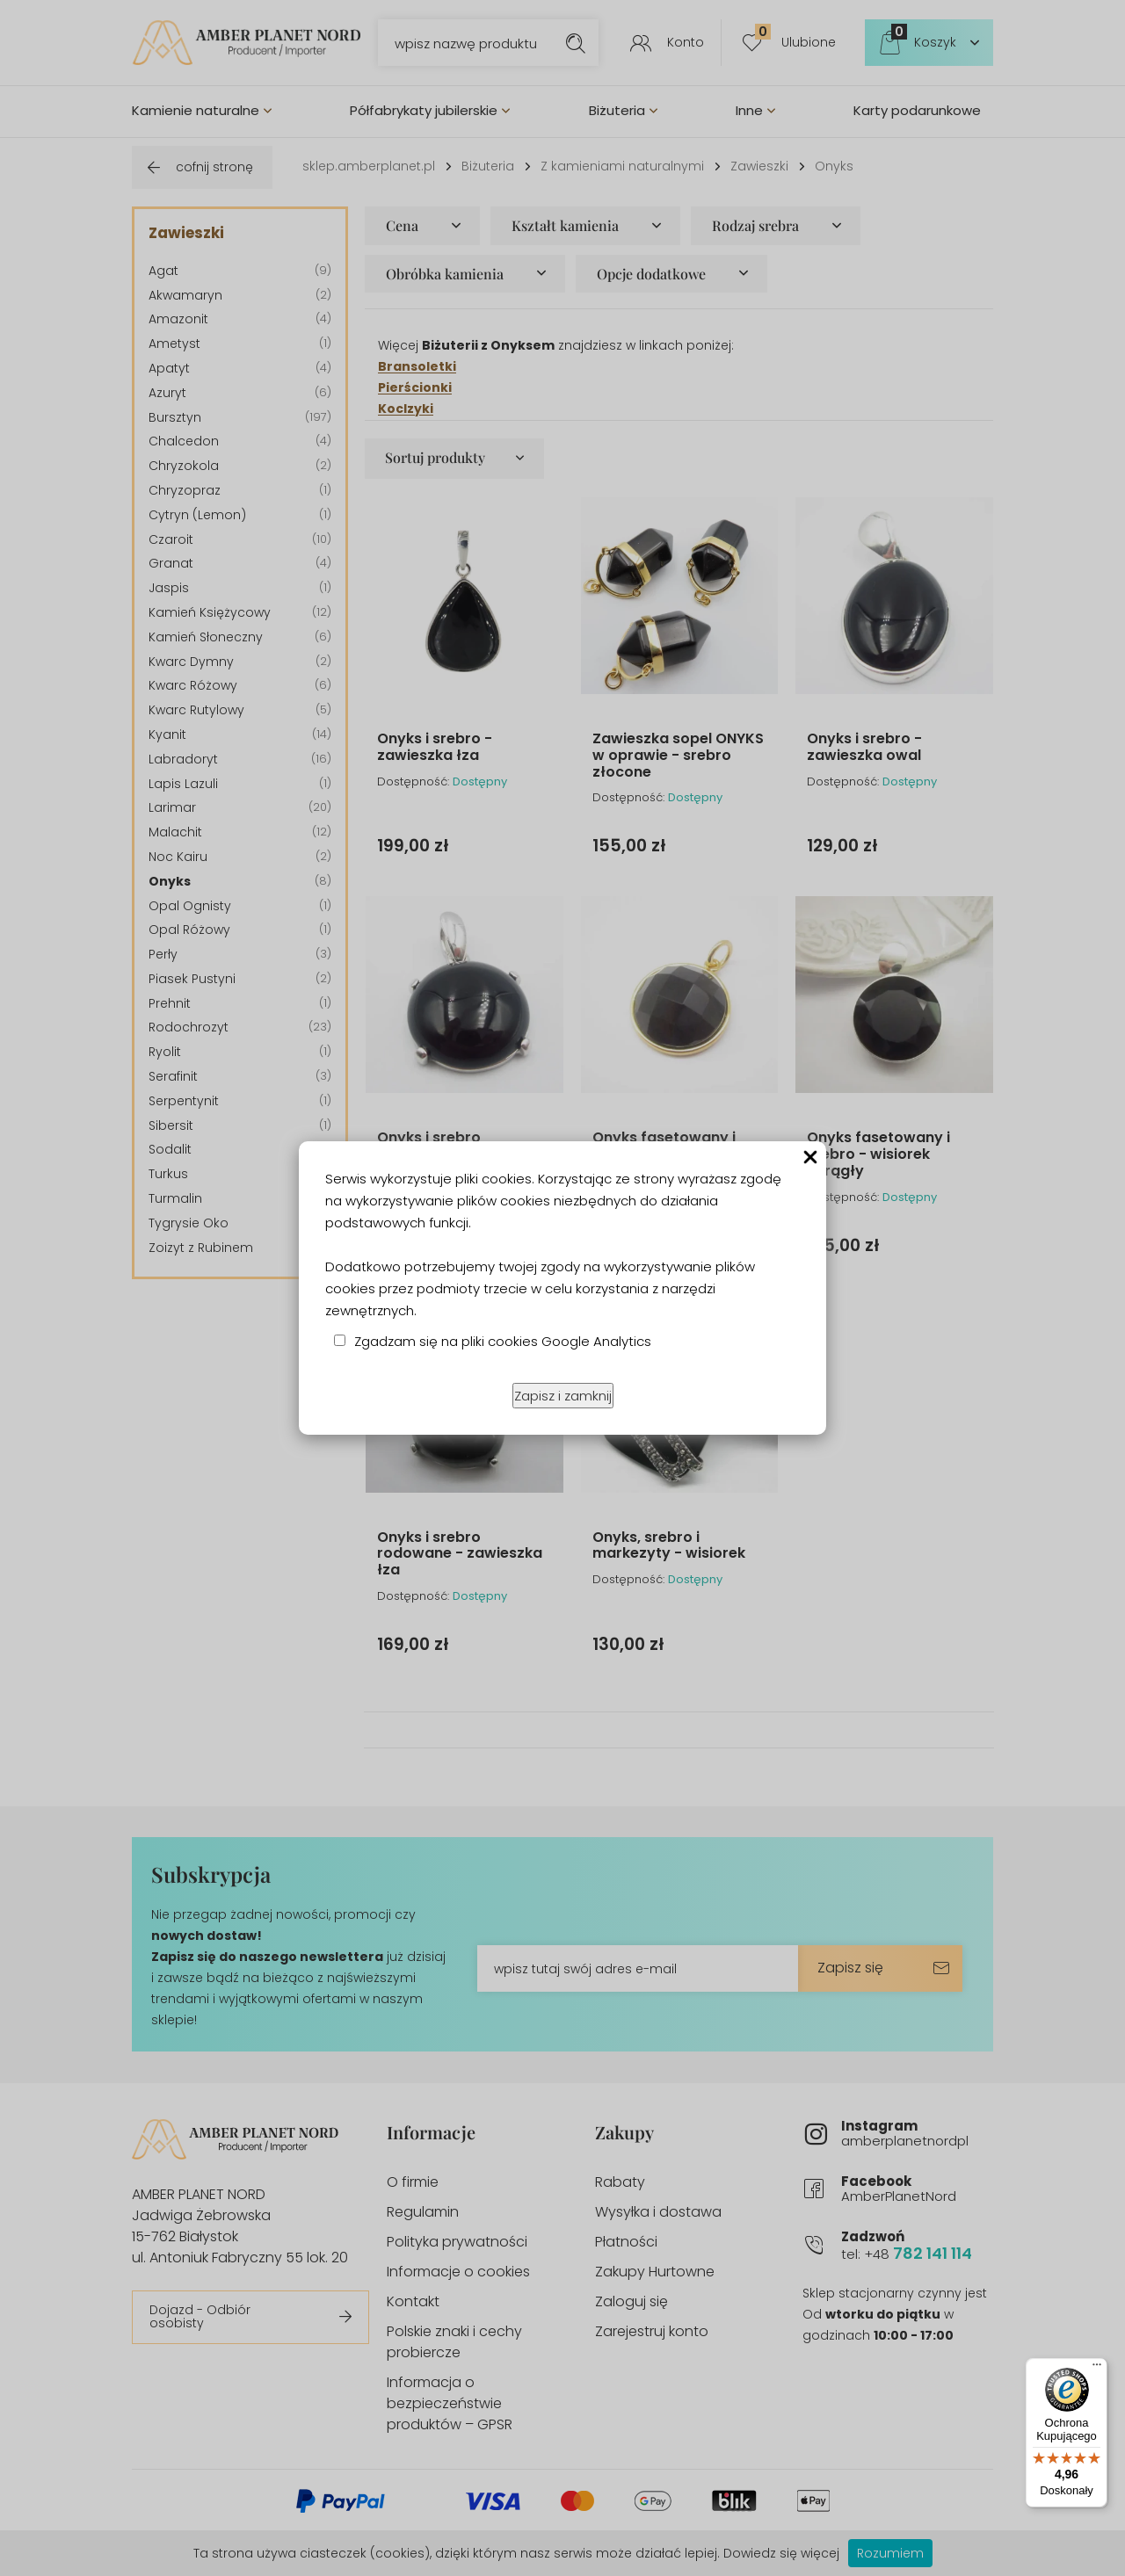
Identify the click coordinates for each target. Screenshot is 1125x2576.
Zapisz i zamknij (563, 1395)
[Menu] (1096, 2368)
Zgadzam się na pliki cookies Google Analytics (502, 1341)
